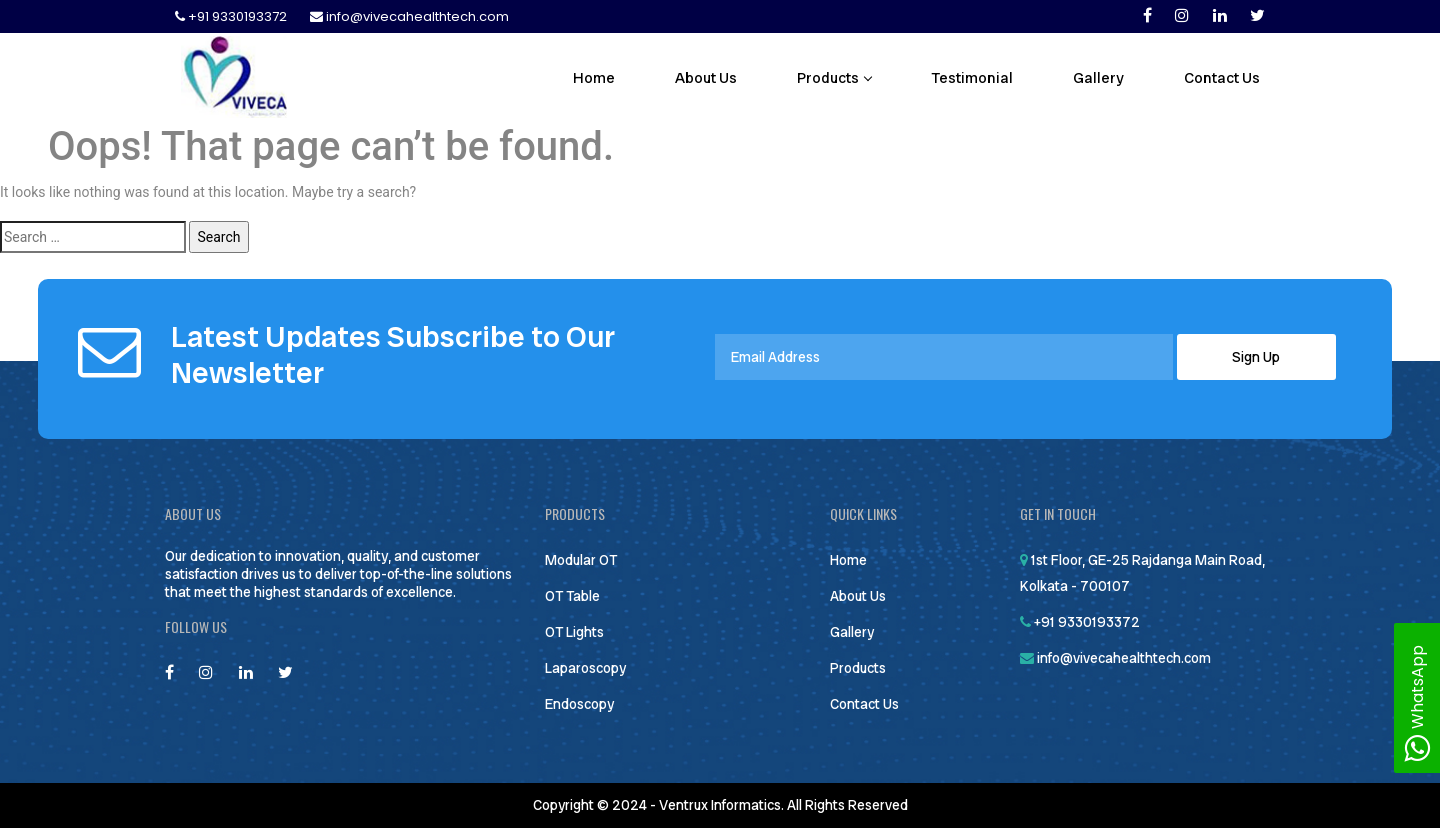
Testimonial (972, 78)
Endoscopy (579, 704)
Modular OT (581, 560)
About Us (706, 78)
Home (594, 78)
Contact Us (1222, 78)
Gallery (1098, 78)
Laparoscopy (585, 668)
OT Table (572, 596)
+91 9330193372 (232, 16)
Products (834, 78)
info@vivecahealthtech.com (409, 16)
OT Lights (574, 632)
